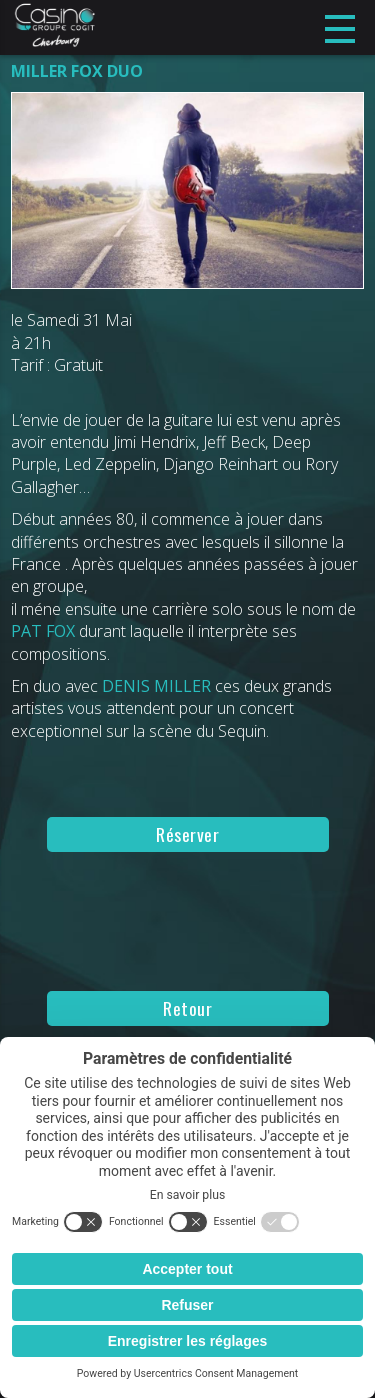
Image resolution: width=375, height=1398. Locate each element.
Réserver (187, 834)
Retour (187, 1008)
